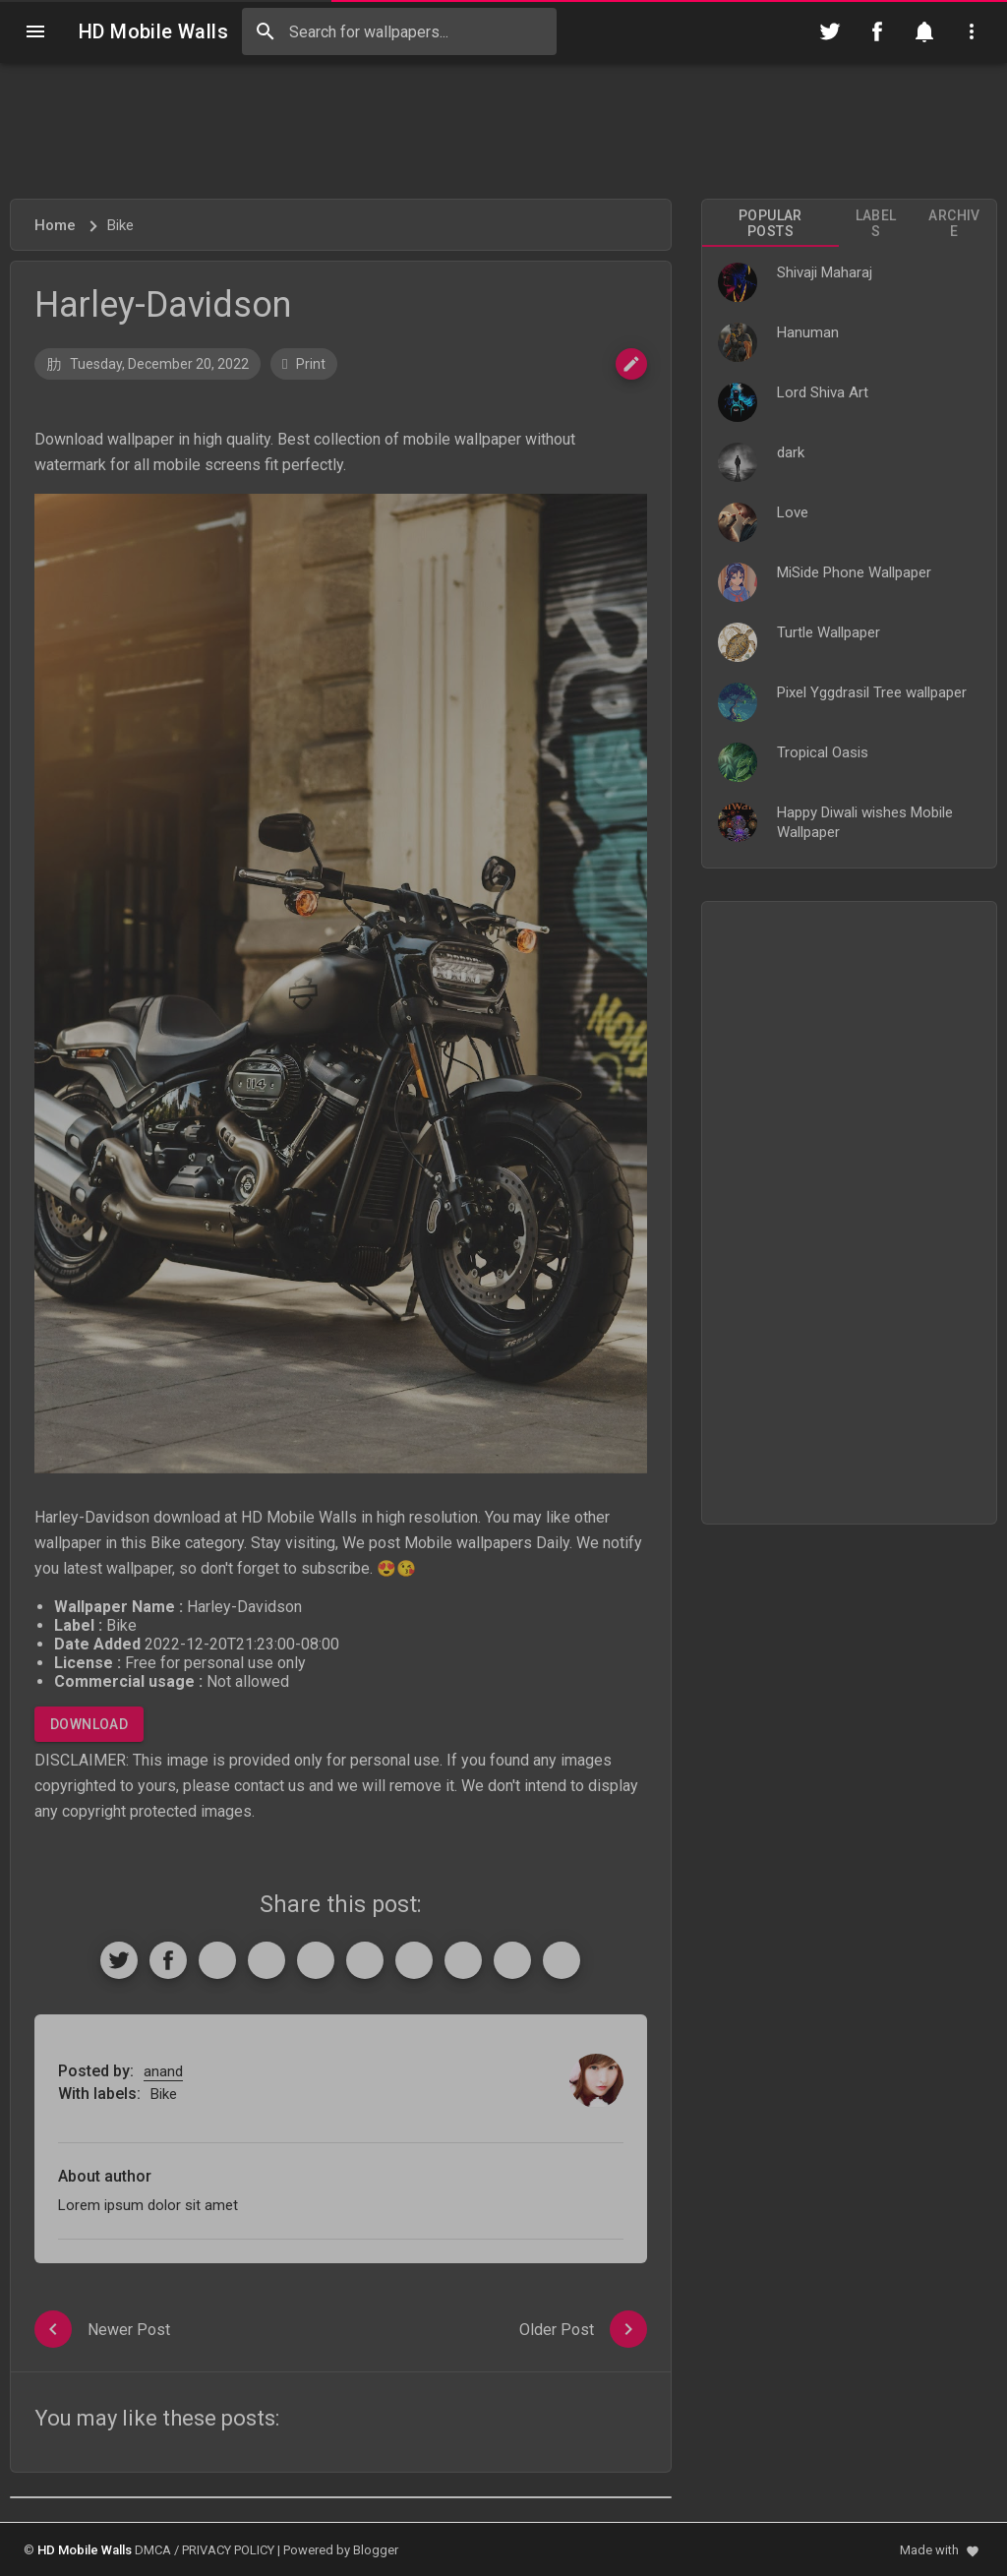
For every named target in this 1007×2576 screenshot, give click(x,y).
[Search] (265, 31)
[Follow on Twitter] (830, 31)
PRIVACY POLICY (228, 2550)
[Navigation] (35, 31)
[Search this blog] (399, 31)
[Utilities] (971, 31)
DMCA (153, 2550)
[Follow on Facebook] (877, 31)
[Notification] (924, 31)
